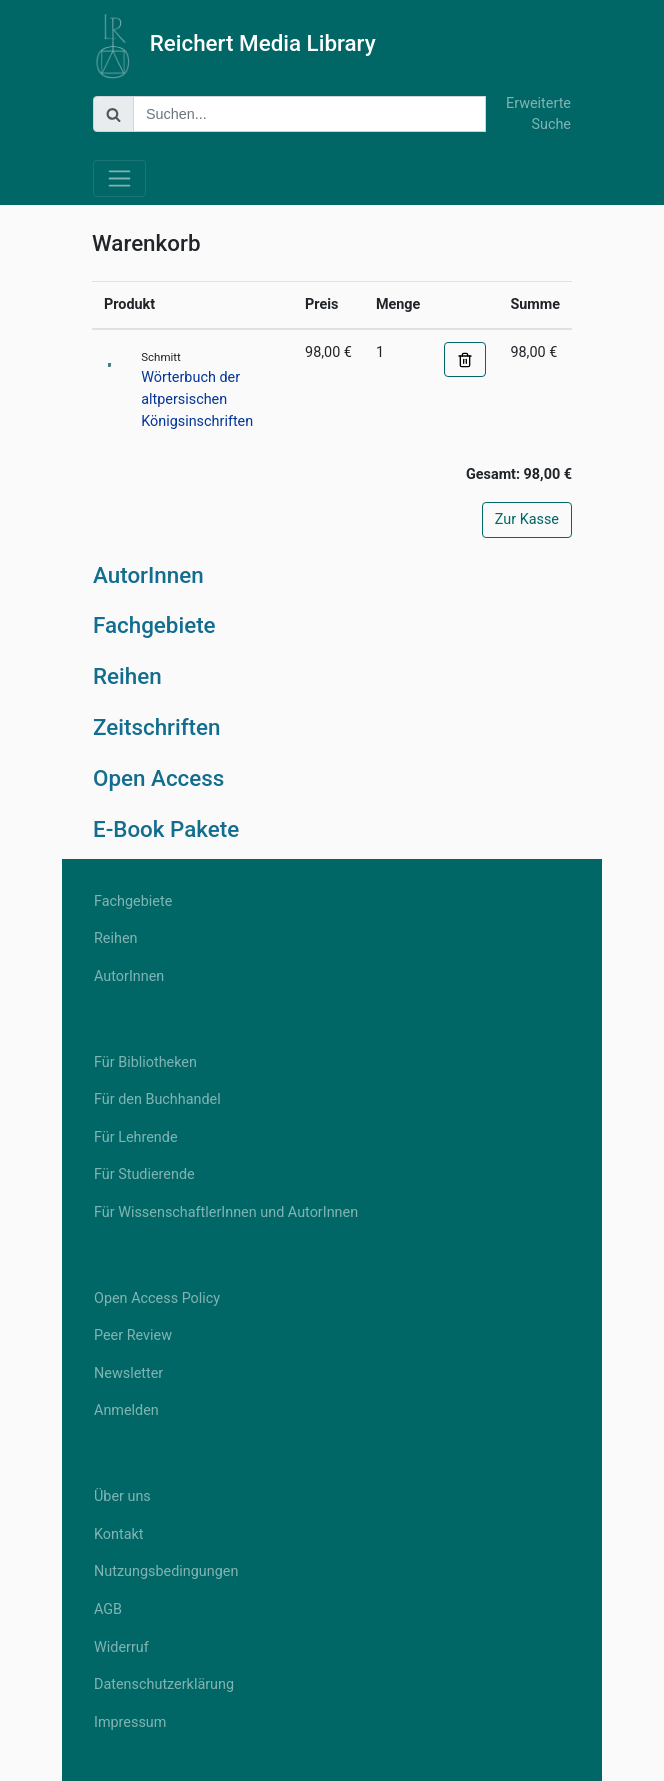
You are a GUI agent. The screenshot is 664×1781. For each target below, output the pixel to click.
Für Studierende (144, 1174)
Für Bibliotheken (145, 1062)
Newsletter (128, 1373)
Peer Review (133, 1335)
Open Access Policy (157, 1298)
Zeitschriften (157, 727)
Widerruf (121, 1647)
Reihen (127, 676)
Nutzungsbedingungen (166, 1571)
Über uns (122, 1496)
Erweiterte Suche (538, 114)
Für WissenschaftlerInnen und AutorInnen (226, 1212)
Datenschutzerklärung (164, 1684)
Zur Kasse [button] (527, 519)
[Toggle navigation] (119, 178)
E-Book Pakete (166, 829)
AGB (108, 1609)
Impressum (130, 1722)
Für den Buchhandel (157, 1099)
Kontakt (119, 1534)
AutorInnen (148, 575)
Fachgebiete (154, 625)
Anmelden (126, 1410)
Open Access (158, 778)
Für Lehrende (136, 1137)
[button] (465, 360)
